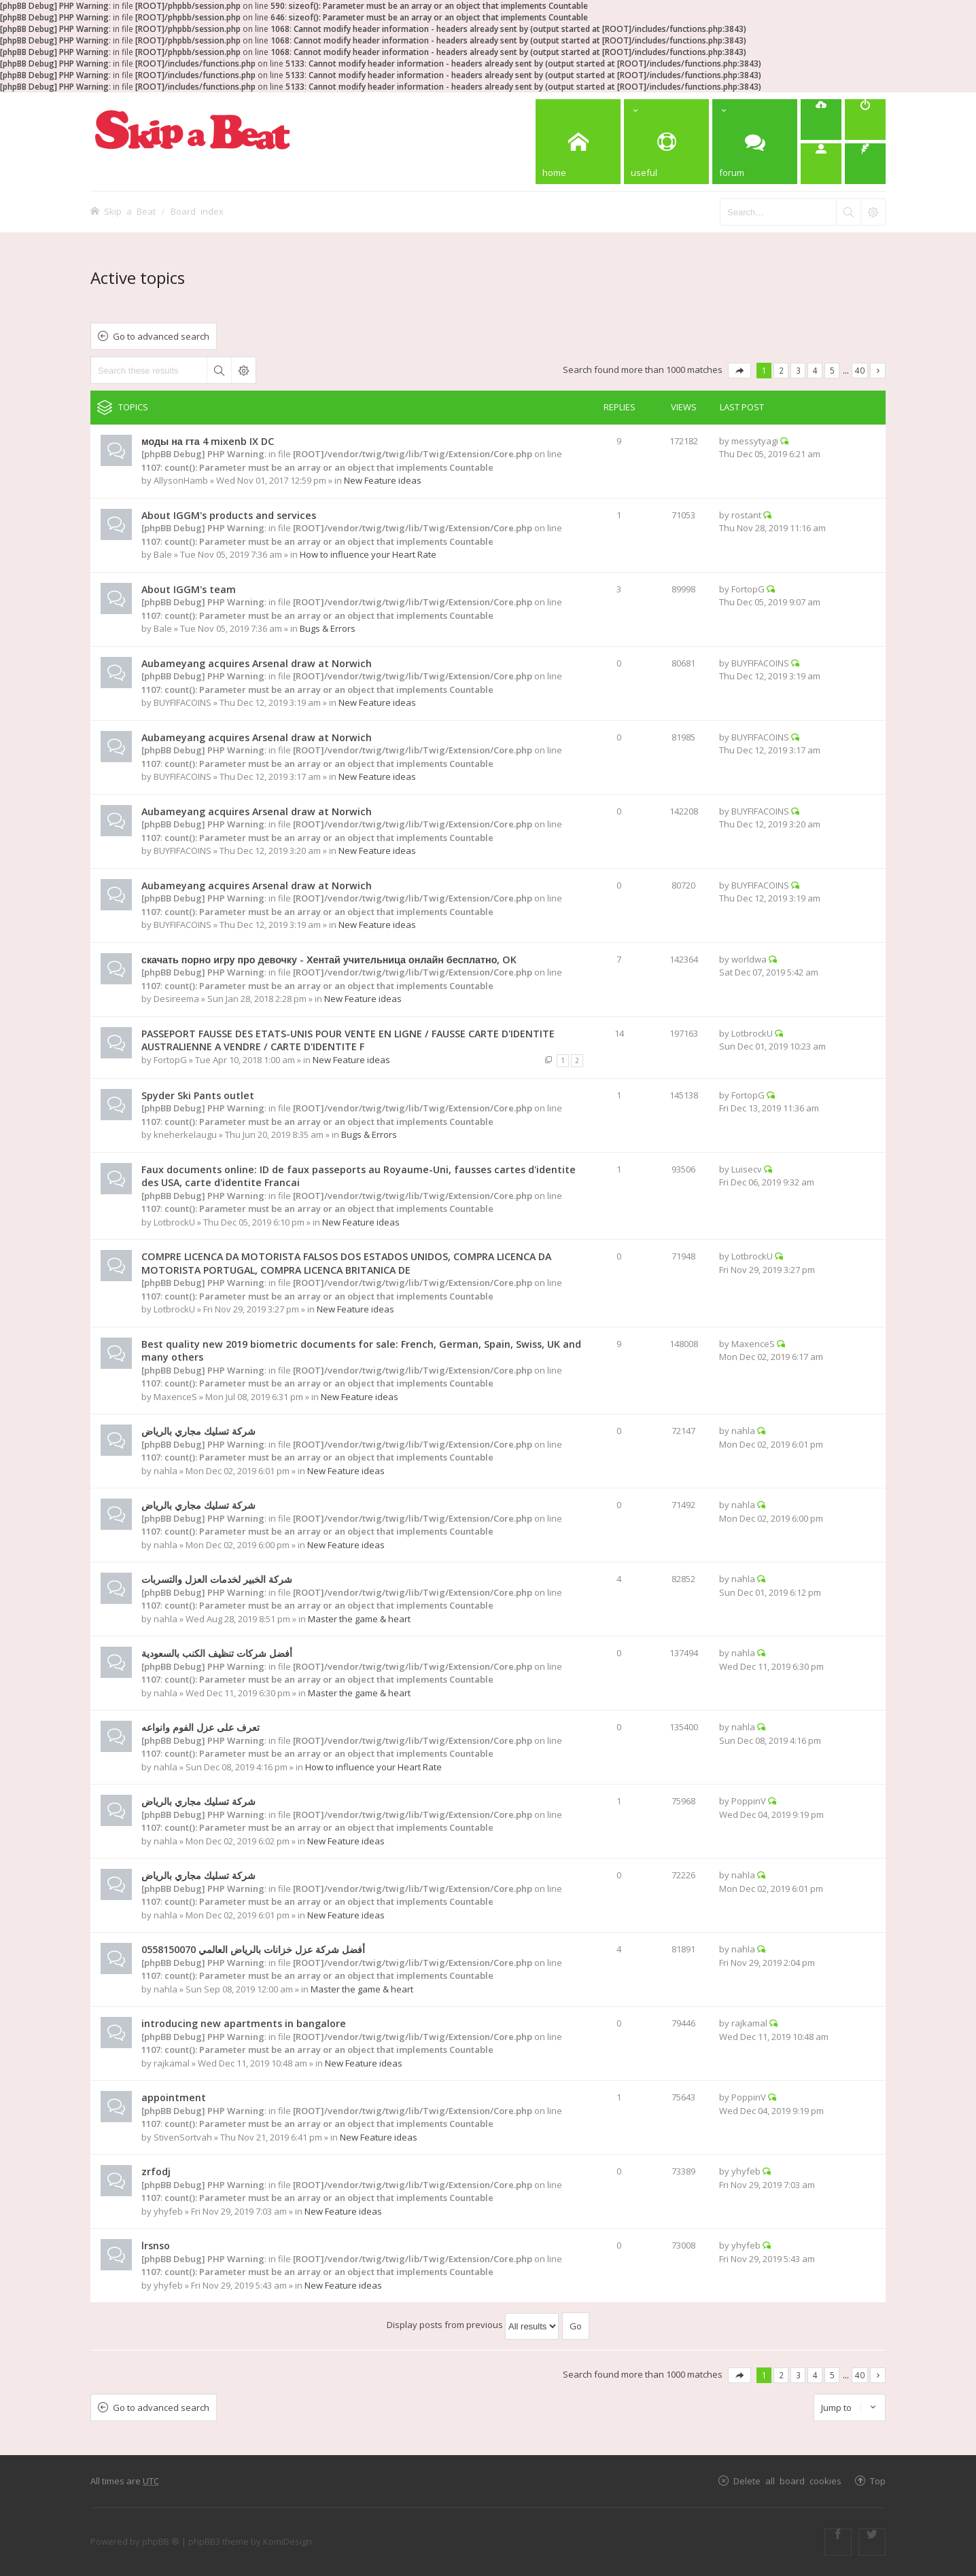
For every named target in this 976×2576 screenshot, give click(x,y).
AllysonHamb (181, 480)
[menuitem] (821, 119)
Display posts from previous (473, 2325)
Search (219, 370)
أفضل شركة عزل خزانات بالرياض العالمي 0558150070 (253, 1949)
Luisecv (746, 1169)
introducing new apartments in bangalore (243, 2023)
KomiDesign (287, 2541)
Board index (197, 211)
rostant (746, 515)
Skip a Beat (130, 211)
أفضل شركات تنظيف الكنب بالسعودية (216, 1653)
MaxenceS (175, 1397)
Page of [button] (739, 370)
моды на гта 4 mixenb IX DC (207, 441)
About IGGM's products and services (228, 515)
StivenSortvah (183, 2137)
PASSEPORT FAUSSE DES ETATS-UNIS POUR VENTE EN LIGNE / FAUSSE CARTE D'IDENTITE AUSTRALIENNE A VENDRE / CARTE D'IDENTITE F (348, 1040)
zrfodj (156, 2171)
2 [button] (781, 370)
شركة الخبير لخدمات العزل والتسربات (216, 1579)
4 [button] (815, 370)
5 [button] (832, 370)
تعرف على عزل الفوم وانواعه (200, 1727)
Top (878, 2480)
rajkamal (172, 2063)
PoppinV (748, 1801)
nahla (165, 1471)
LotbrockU (752, 1033)
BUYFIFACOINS (182, 702)
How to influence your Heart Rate (368, 554)
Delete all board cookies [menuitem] (787, 2480)
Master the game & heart (359, 1619)
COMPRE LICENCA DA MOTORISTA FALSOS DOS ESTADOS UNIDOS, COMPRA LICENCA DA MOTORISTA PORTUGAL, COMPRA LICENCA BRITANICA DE (346, 1263)
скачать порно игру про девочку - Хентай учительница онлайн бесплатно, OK (329, 959)
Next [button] (878, 370)
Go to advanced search (161, 336)
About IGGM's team (188, 589)
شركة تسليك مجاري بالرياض (198, 1431)
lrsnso (155, 2245)
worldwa (749, 959)
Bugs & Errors (327, 628)
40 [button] (860, 370)
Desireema (176, 998)
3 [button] (798, 370)
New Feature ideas (382, 480)
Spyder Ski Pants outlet (197, 1095)
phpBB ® (160, 2541)
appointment (173, 2097)
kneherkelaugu (185, 1134)
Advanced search (243, 370)
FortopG (748, 589)
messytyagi (754, 441)
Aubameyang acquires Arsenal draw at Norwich (256, 663)
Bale (163, 554)
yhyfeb (168, 2211)
